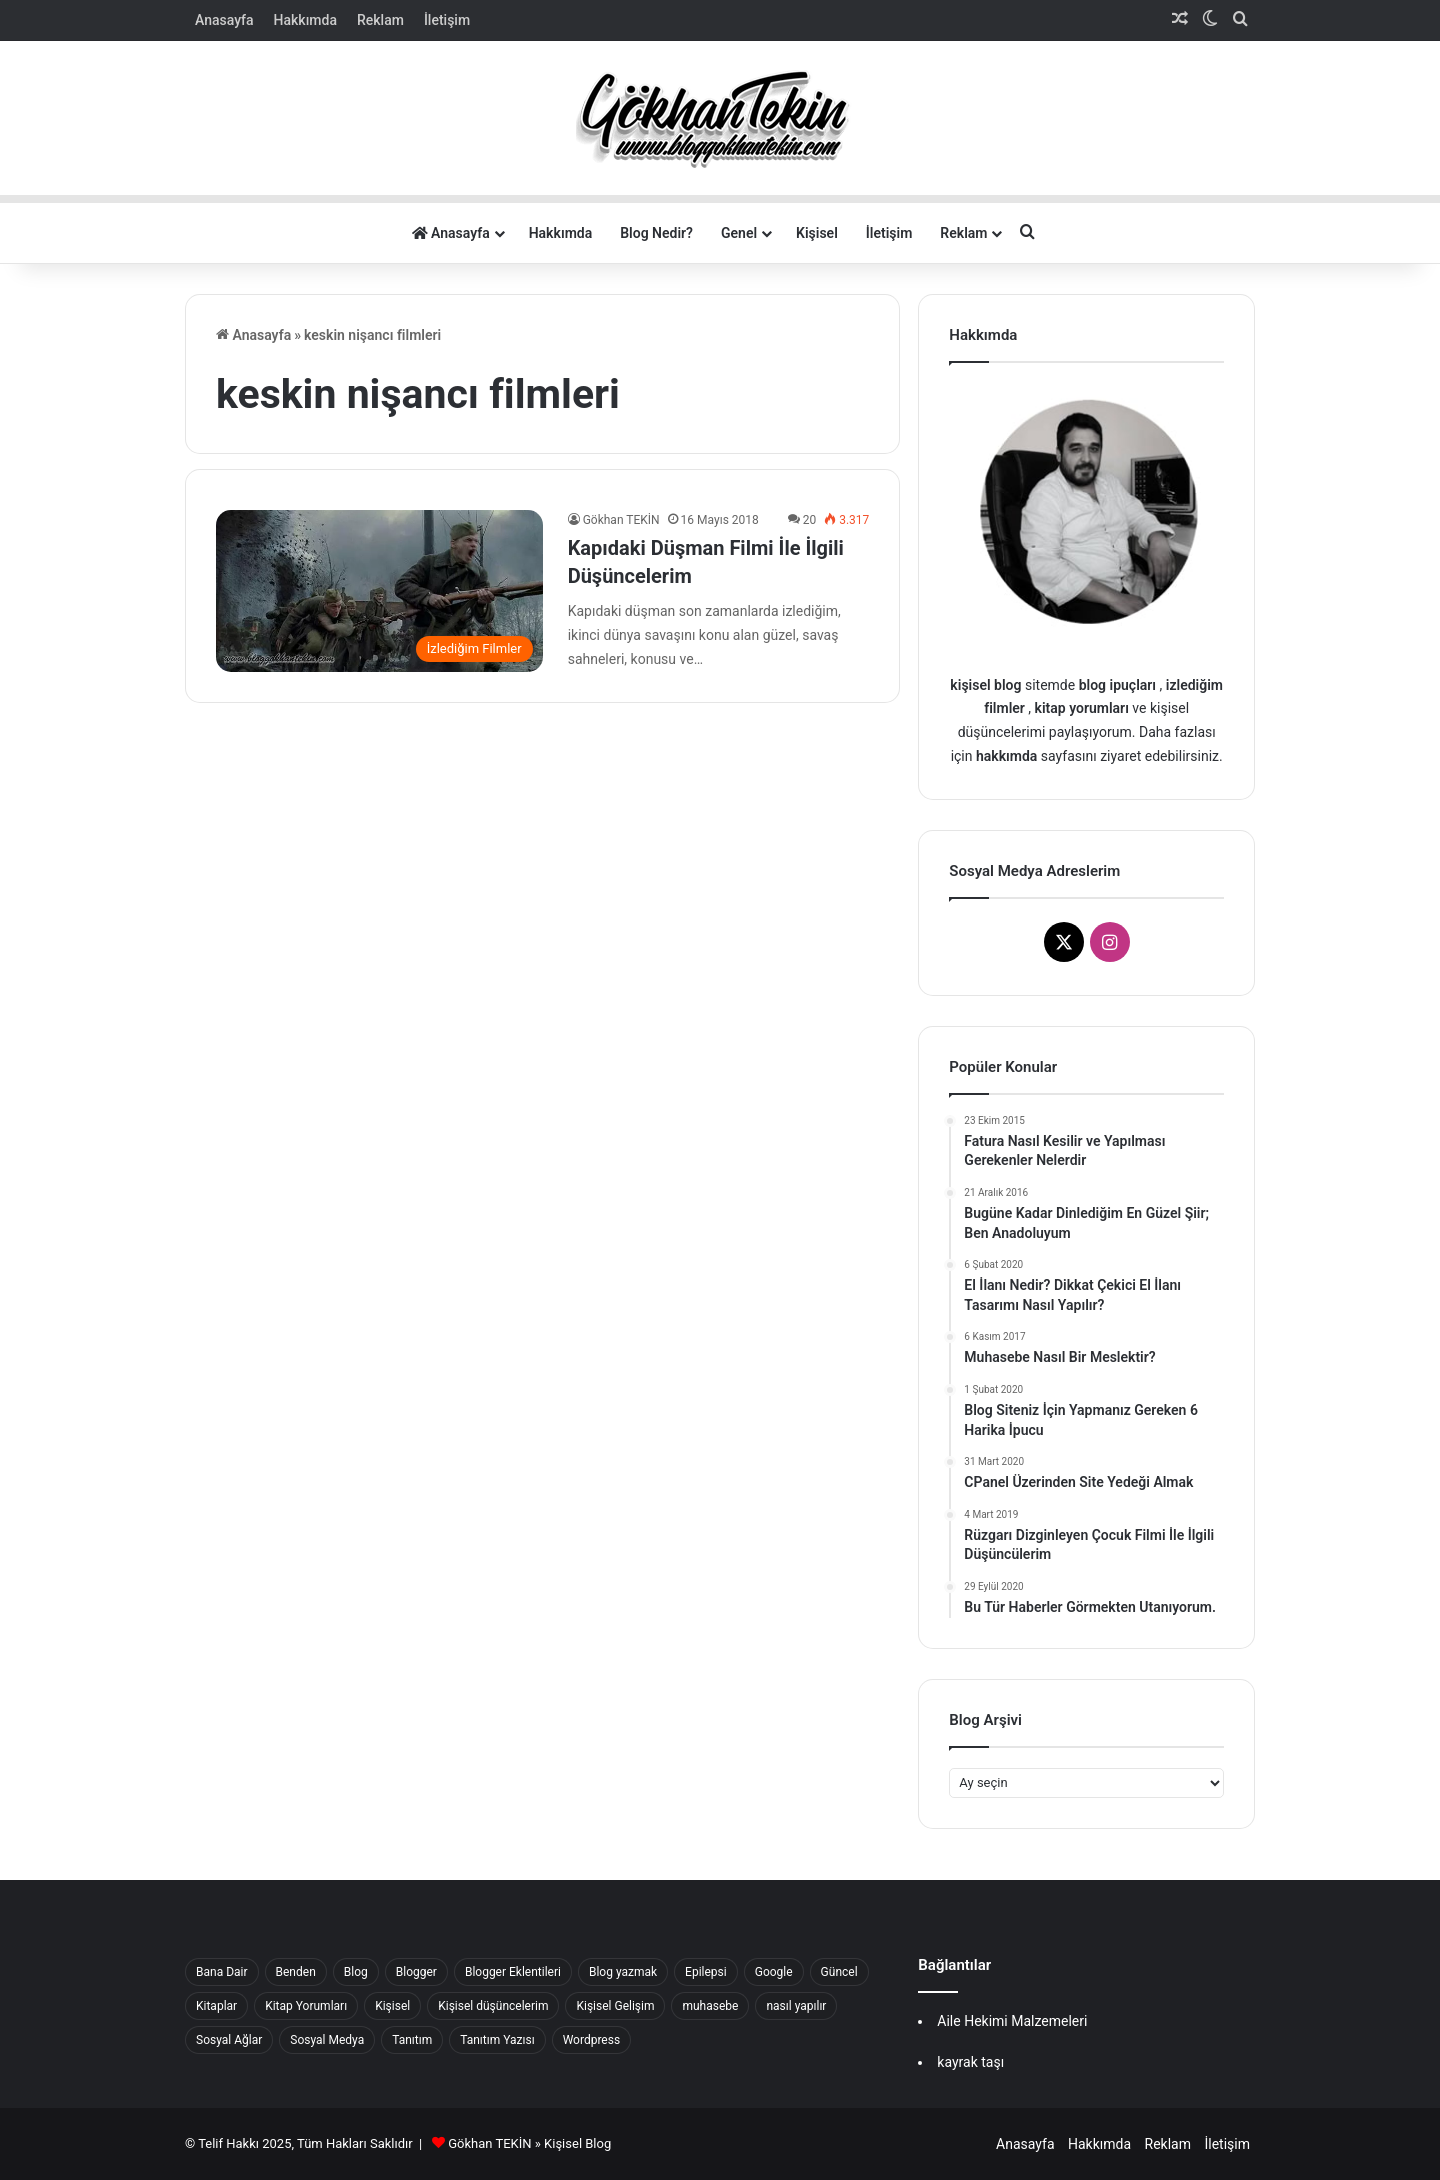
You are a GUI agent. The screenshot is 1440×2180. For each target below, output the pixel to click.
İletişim (447, 20)
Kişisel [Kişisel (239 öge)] (392, 2006)
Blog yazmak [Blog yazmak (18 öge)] (623, 1972)
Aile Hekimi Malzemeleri (1012, 2021)
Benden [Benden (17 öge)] (296, 1972)
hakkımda (1006, 756)
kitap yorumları (1082, 708)
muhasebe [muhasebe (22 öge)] (710, 2006)
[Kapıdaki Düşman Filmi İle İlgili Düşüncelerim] (379, 590)
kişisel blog (985, 685)
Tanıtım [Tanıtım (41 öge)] (412, 2040)
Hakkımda (305, 20)
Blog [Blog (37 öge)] (356, 1972)
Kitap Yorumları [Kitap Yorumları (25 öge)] (306, 2006)
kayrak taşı (970, 2062)
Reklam (380, 20)
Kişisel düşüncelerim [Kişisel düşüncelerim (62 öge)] (493, 2006)
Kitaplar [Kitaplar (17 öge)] (216, 2006)
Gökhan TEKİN (621, 520)
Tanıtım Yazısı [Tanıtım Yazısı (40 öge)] (497, 2040)
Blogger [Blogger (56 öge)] (416, 1972)
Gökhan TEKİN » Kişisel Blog (529, 2143)
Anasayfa (224, 20)
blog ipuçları (1117, 685)
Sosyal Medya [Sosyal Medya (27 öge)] (327, 2040)
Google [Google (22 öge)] (774, 1972)
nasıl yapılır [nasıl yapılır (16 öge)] (796, 2006)
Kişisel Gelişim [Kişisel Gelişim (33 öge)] (615, 2006)
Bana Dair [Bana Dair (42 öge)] (222, 1972)
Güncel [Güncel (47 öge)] (839, 1972)
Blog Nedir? (656, 233)
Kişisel (817, 233)
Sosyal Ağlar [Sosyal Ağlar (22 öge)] (229, 2040)
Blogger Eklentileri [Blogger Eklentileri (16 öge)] (513, 1972)
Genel (739, 233)
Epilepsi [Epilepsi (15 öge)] (706, 1972)
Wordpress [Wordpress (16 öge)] (591, 2040)
